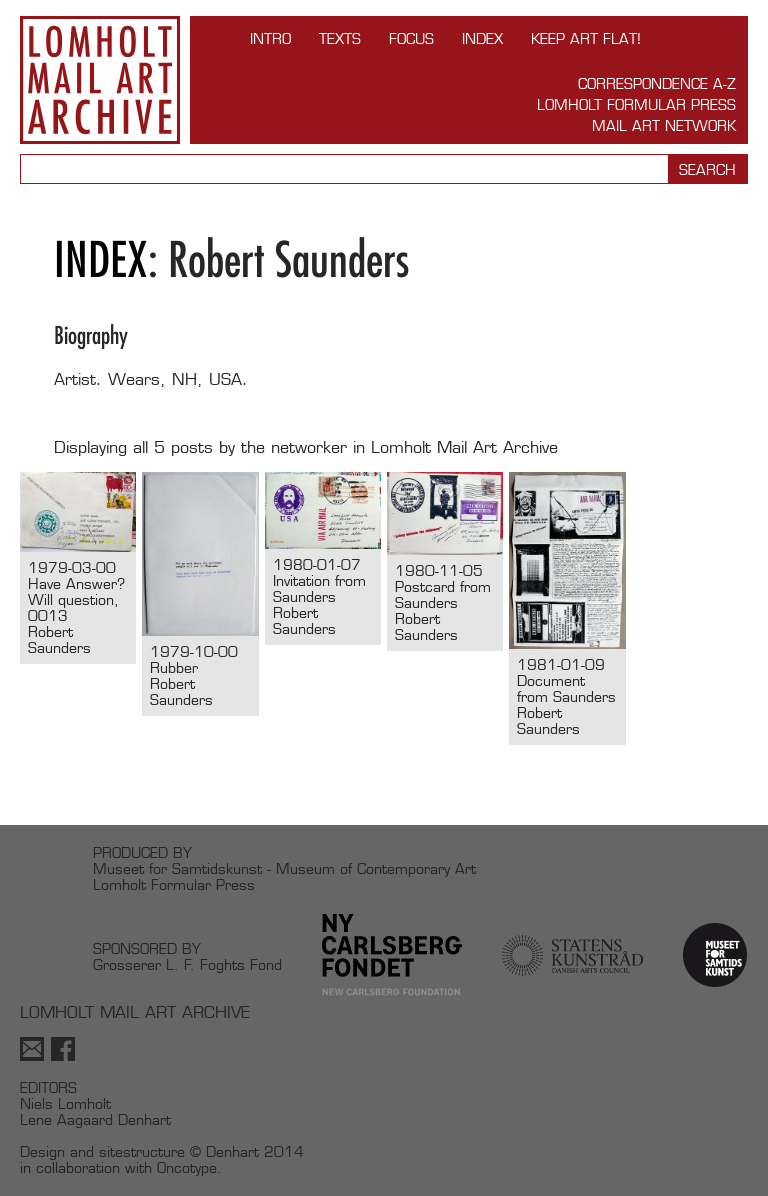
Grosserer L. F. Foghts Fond (187, 964)
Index (482, 38)
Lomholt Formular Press (636, 104)
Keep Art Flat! (586, 38)
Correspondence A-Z (657, 83)
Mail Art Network (664, 125)
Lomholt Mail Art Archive (100, 80)
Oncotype (187, 1167)
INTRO (270, 38)
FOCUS (411, 38)
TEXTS (340, 38)
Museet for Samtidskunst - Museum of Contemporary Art (284, 868)
